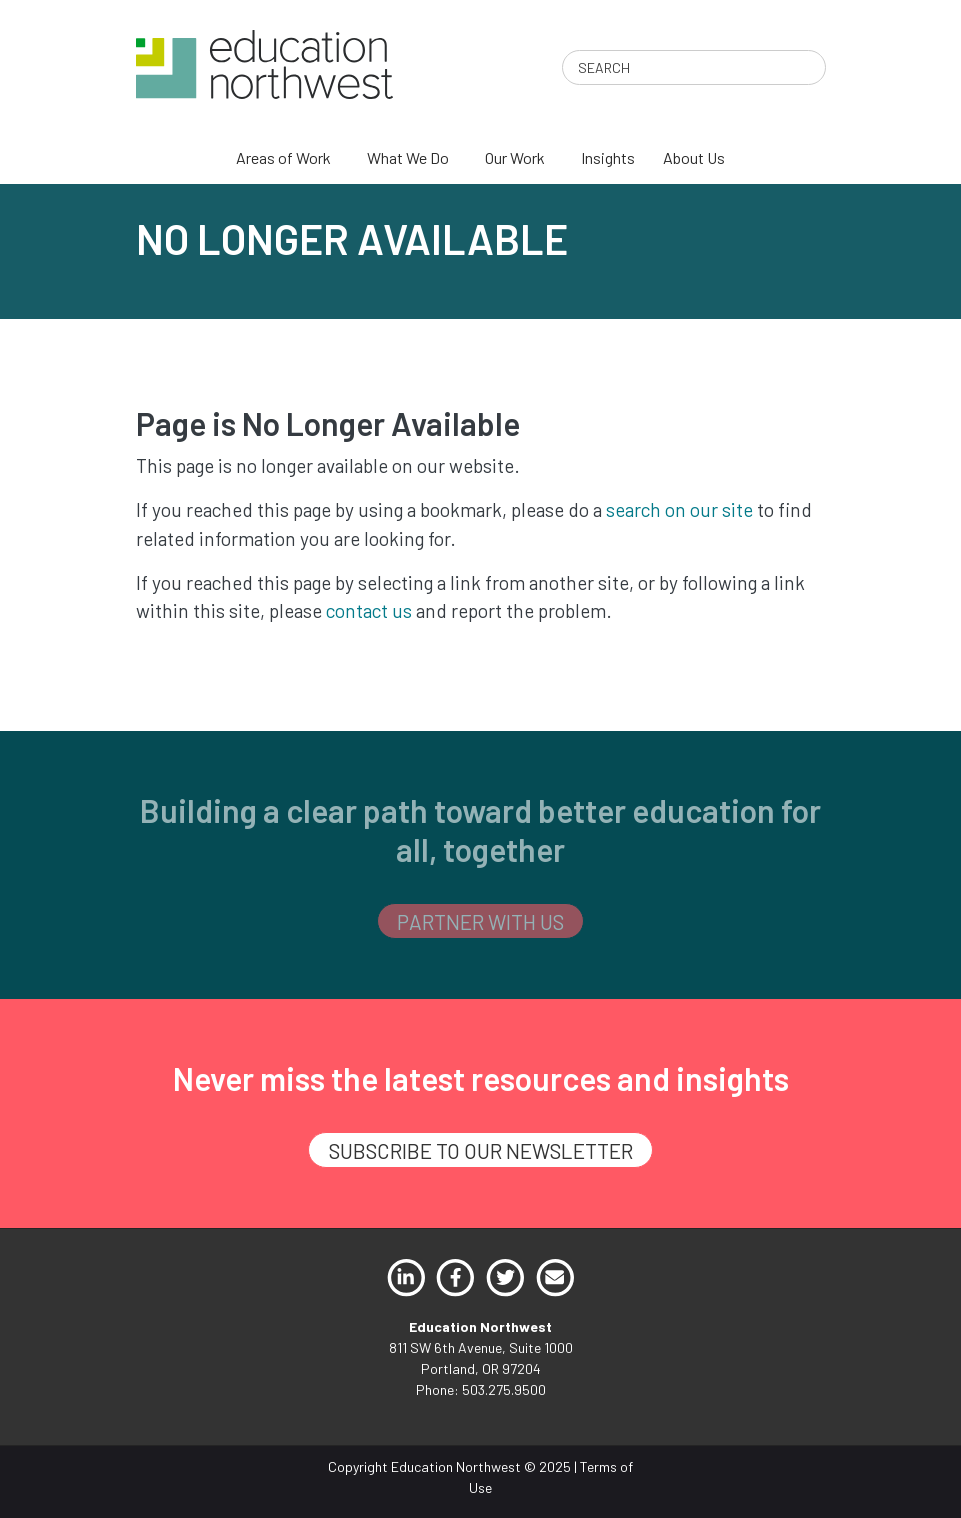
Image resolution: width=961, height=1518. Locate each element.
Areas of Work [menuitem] (283, 157)
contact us (369, 610)
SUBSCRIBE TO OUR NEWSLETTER (481, 1150)
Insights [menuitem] (608, 157)
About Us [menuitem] (694, 157)
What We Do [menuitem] (408, 157)
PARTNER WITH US (480, 921)
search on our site (679, 509)
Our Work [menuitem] (515, 157)
